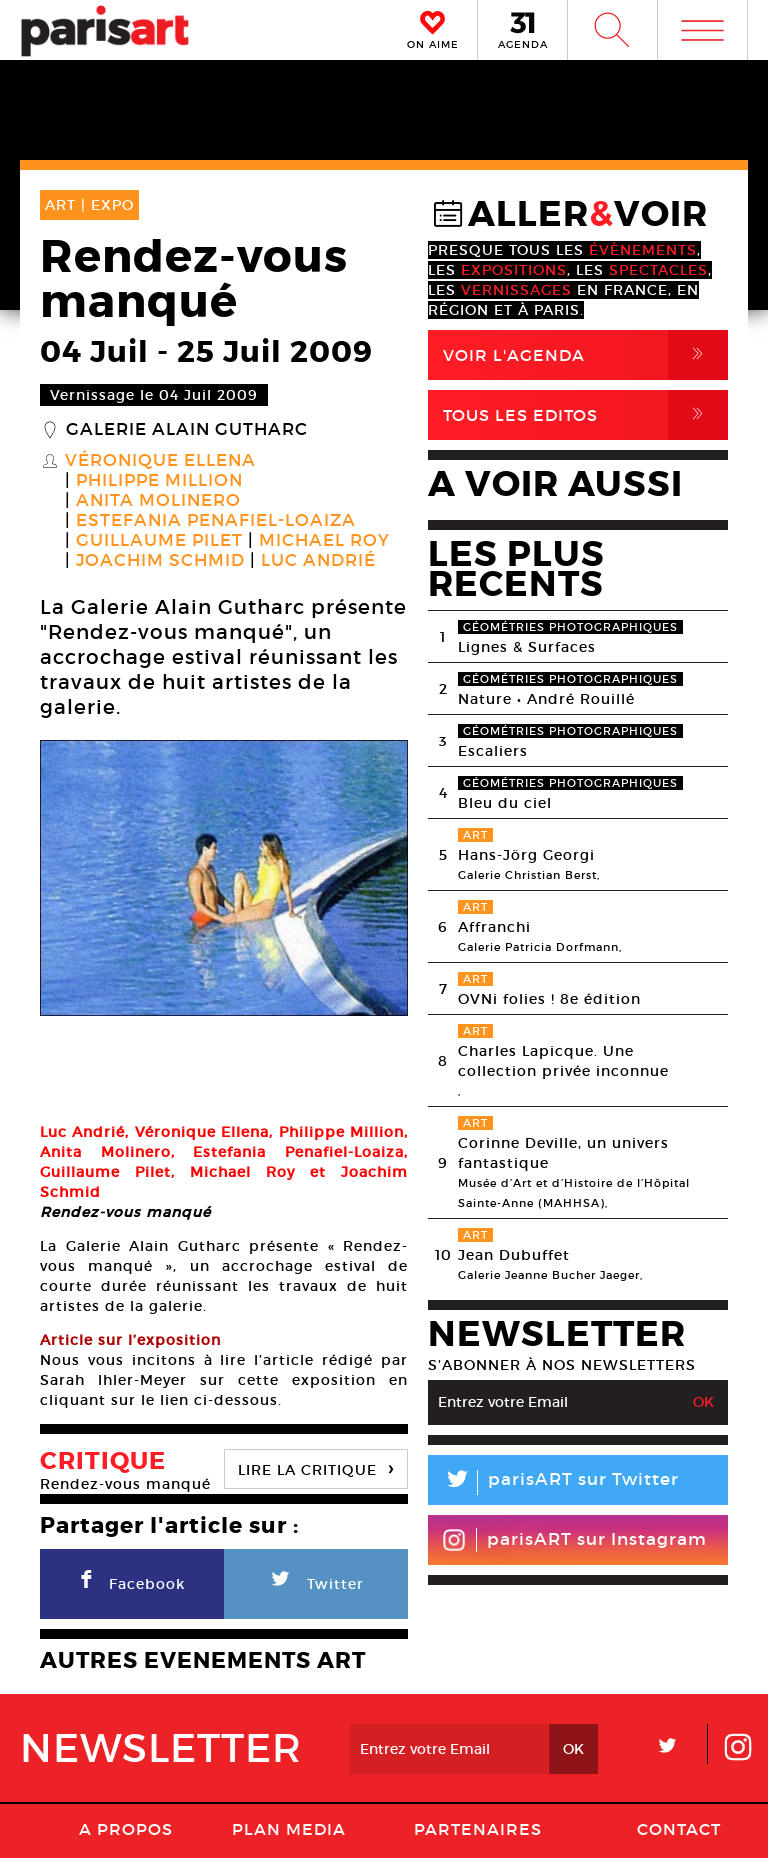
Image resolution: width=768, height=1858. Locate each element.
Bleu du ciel (505, 803)
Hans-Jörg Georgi (526, 855)
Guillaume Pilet (159, 541)
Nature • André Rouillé (546, 699)
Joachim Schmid (160, 561)
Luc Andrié (318, 561)
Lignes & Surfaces (527, 647)
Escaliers (493, 751)
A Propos (126, 1737)
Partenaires (478, 1737)
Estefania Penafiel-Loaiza (216, 521)
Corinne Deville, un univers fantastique (563, 1153)
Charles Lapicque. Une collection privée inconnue (563, 1061)
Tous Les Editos (585, 415)
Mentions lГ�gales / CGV (498, 1802)
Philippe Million (159, 481)
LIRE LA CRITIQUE (316, 1375)
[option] (224, 878)
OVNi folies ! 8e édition (549, 999)
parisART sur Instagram (574, 1540)
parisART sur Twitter (553, 1482)
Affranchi (494, 927)
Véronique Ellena (160, 461)
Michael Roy (324, 541)
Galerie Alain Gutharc (187, 430)
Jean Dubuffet (514, 1255)
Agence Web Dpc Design (384, 1838)
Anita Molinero (158, 501)
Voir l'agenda (585, 355)
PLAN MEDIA (289, 1737)
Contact (679, 1737)
